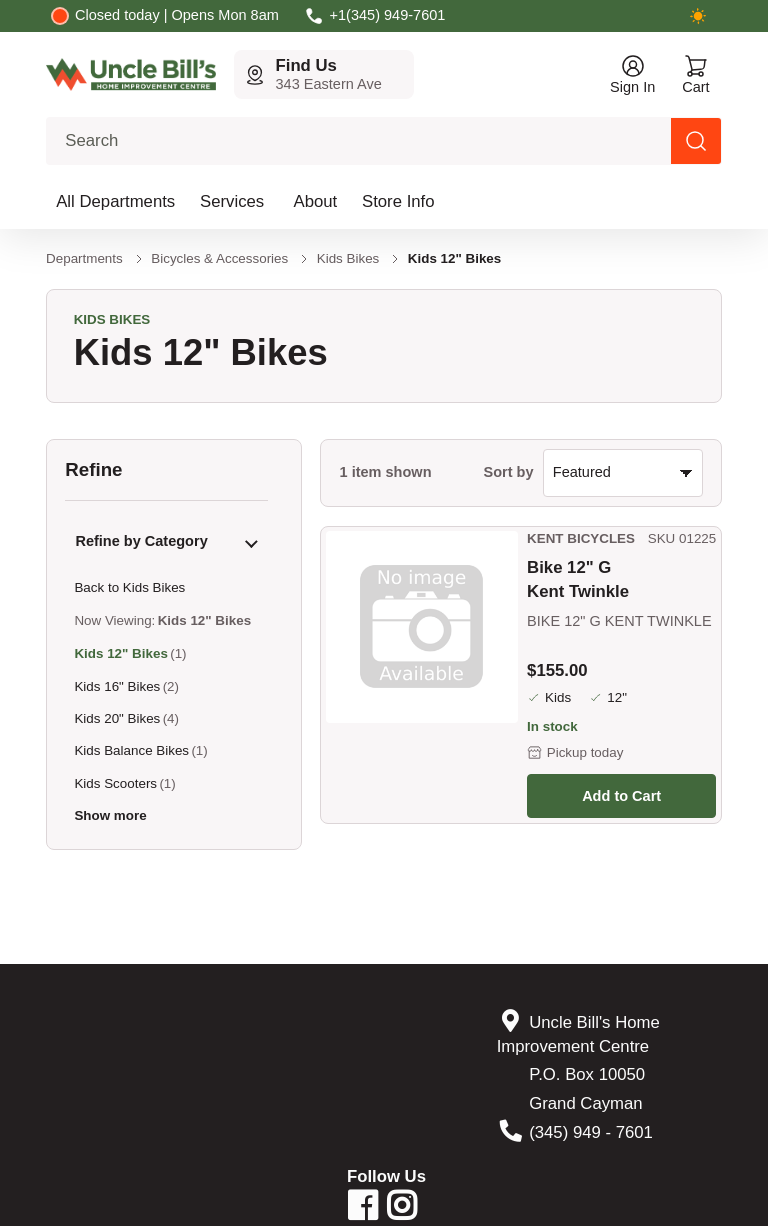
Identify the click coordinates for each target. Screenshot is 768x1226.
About (316, 201)
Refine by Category (141, 541)
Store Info (398, 201)
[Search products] (696, 141)
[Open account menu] (632, 74)
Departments (84, 258)
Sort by (509, 472)
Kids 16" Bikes (117, 686)
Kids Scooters (115, 783)
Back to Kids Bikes (129, 587)
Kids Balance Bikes (131, 750)
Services (232, 201)
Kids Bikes (348, 258)
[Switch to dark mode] (698, 16)
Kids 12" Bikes (120, 653)
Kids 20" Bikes (117, 718)
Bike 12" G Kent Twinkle (578, 579)
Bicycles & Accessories (219, 258)
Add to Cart (621, 796)
